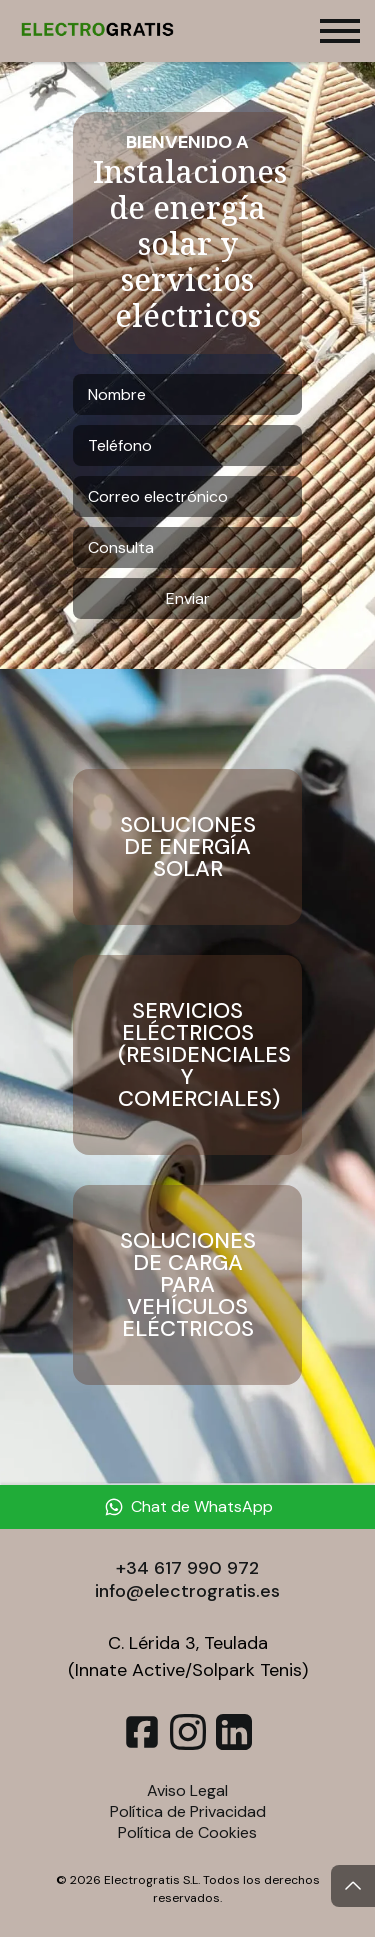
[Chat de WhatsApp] (187, 1507)
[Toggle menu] (340, 31)
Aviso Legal (187, 1790)
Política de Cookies (187, 1832)
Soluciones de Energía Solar (188, 846)
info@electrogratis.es (187, 1591)
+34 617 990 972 (187, 1568)
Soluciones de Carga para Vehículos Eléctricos (188, 1284)
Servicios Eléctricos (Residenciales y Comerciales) (204, 1054)
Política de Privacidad (188, 1811)
